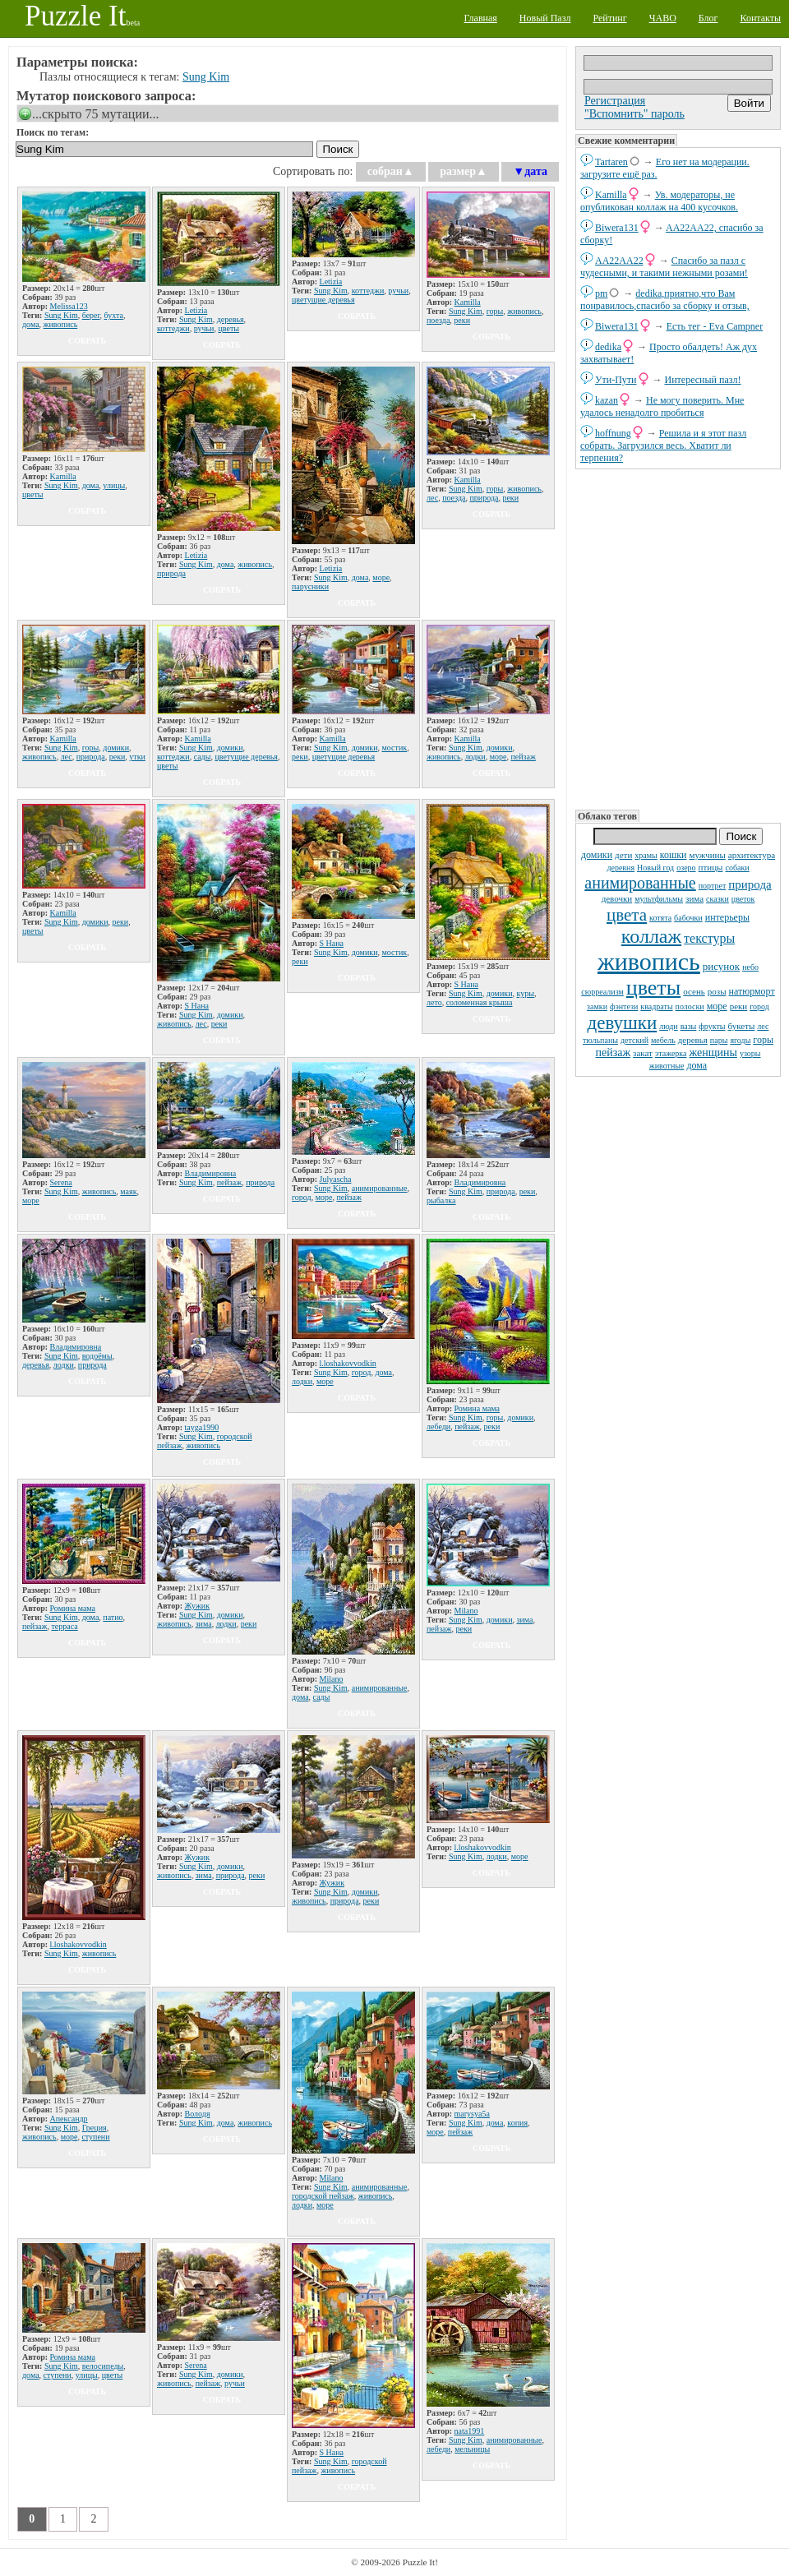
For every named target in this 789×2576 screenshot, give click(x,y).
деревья (693, 1040)
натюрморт (752, 991)
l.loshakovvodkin (348, 1363)
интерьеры (727, 917)
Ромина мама (477, 1408)
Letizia (196, 310)
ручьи (204, 328)
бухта (113, 315)
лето (434, 1002)
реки (739, 1006)
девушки (623, 1023)
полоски (690, 1006)
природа (749, 884)
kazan (606, 400)
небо (750, 967)
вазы (689, 1026)
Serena (61, 1182)
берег (91, 315)
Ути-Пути (616, 379)
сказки (717, 898)
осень (694, 991)
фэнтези (624, 1006)
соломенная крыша (479, 1002)
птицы (711, 867)
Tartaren (611, 162)
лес (762, 1026)
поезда (438, 320)
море (717, 1006)
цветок (743, 898)
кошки (673, 855)
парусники (310, 586)
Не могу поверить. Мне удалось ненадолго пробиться (662, 406)
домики (596, 855)
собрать (87, 340)
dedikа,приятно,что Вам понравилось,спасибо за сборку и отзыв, (665, 300)
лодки (475, 756)
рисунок (721, 966)
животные (667, 1065)
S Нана (197, 1005)
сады (202, 756)
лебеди (438, 1426)
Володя (197, 2113)
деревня (620, 867)
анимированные (639, 883)
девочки (617, 898)
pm (601, 293)
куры (525, 993)
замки (597, 1006)
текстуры (709, 938)
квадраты (656, 1006)
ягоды (740, 1040)
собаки (737, 867)
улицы (114, 485)
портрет (713, 885)
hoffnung (613, 433)
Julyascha (336, 1179)
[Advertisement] (678, 637)
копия (517, 2122)
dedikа (608, 347)
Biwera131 (617, 227)
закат (643, 1053)
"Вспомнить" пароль (634, 114)
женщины (713, 1052)
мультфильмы (658, 898)
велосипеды (103, 2366)
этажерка (671, 1053)
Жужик (197, 1605)
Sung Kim (205, 77)
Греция (94, 2127)
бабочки (688, 917)
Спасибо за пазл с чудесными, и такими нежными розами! (664, 267)
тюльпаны (600, 1040)
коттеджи (173, 328)
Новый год (655, 867)
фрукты (712, 1026)
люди (668, 1026)
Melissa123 (69, 306)
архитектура (751, 855)
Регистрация (614, 101)
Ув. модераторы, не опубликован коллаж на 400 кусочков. (659, 201)
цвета (627, 915)
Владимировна (211, 1173)
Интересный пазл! (703, 379)
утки (137, 756)
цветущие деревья (323, 299)
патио (112, 1617)
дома (696, 1065)
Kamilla (611, 195)
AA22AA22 (619, 260)
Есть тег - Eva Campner (715, 326)
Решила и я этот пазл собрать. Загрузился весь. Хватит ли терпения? (663, 445)
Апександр (69, 2118)
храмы (646, 855)
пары (719, 1040)
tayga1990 (202, 1427)
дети (623, 855)
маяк (128, 1191)
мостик (395, 747)
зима (694, 898)
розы (717, 991)
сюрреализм (602, 991)
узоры (750, 1053)
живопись (649, 961)
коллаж (651, 936)
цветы (653, 987)
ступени (95, 2136)
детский (634, 1040)
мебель (663, 1040)
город (759, 1006)
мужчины (708, 855)
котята (660, 917)
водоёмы (97, 1355)
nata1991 (469, 2430)
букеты (741, 1026)
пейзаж (612, 1052)
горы (763, 1040)
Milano (332, 1678)
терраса (64, 1626)
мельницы (472, 2449)
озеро (685, 867)
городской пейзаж (323, 2195)
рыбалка (441, 1200)
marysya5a (472, 2113)
